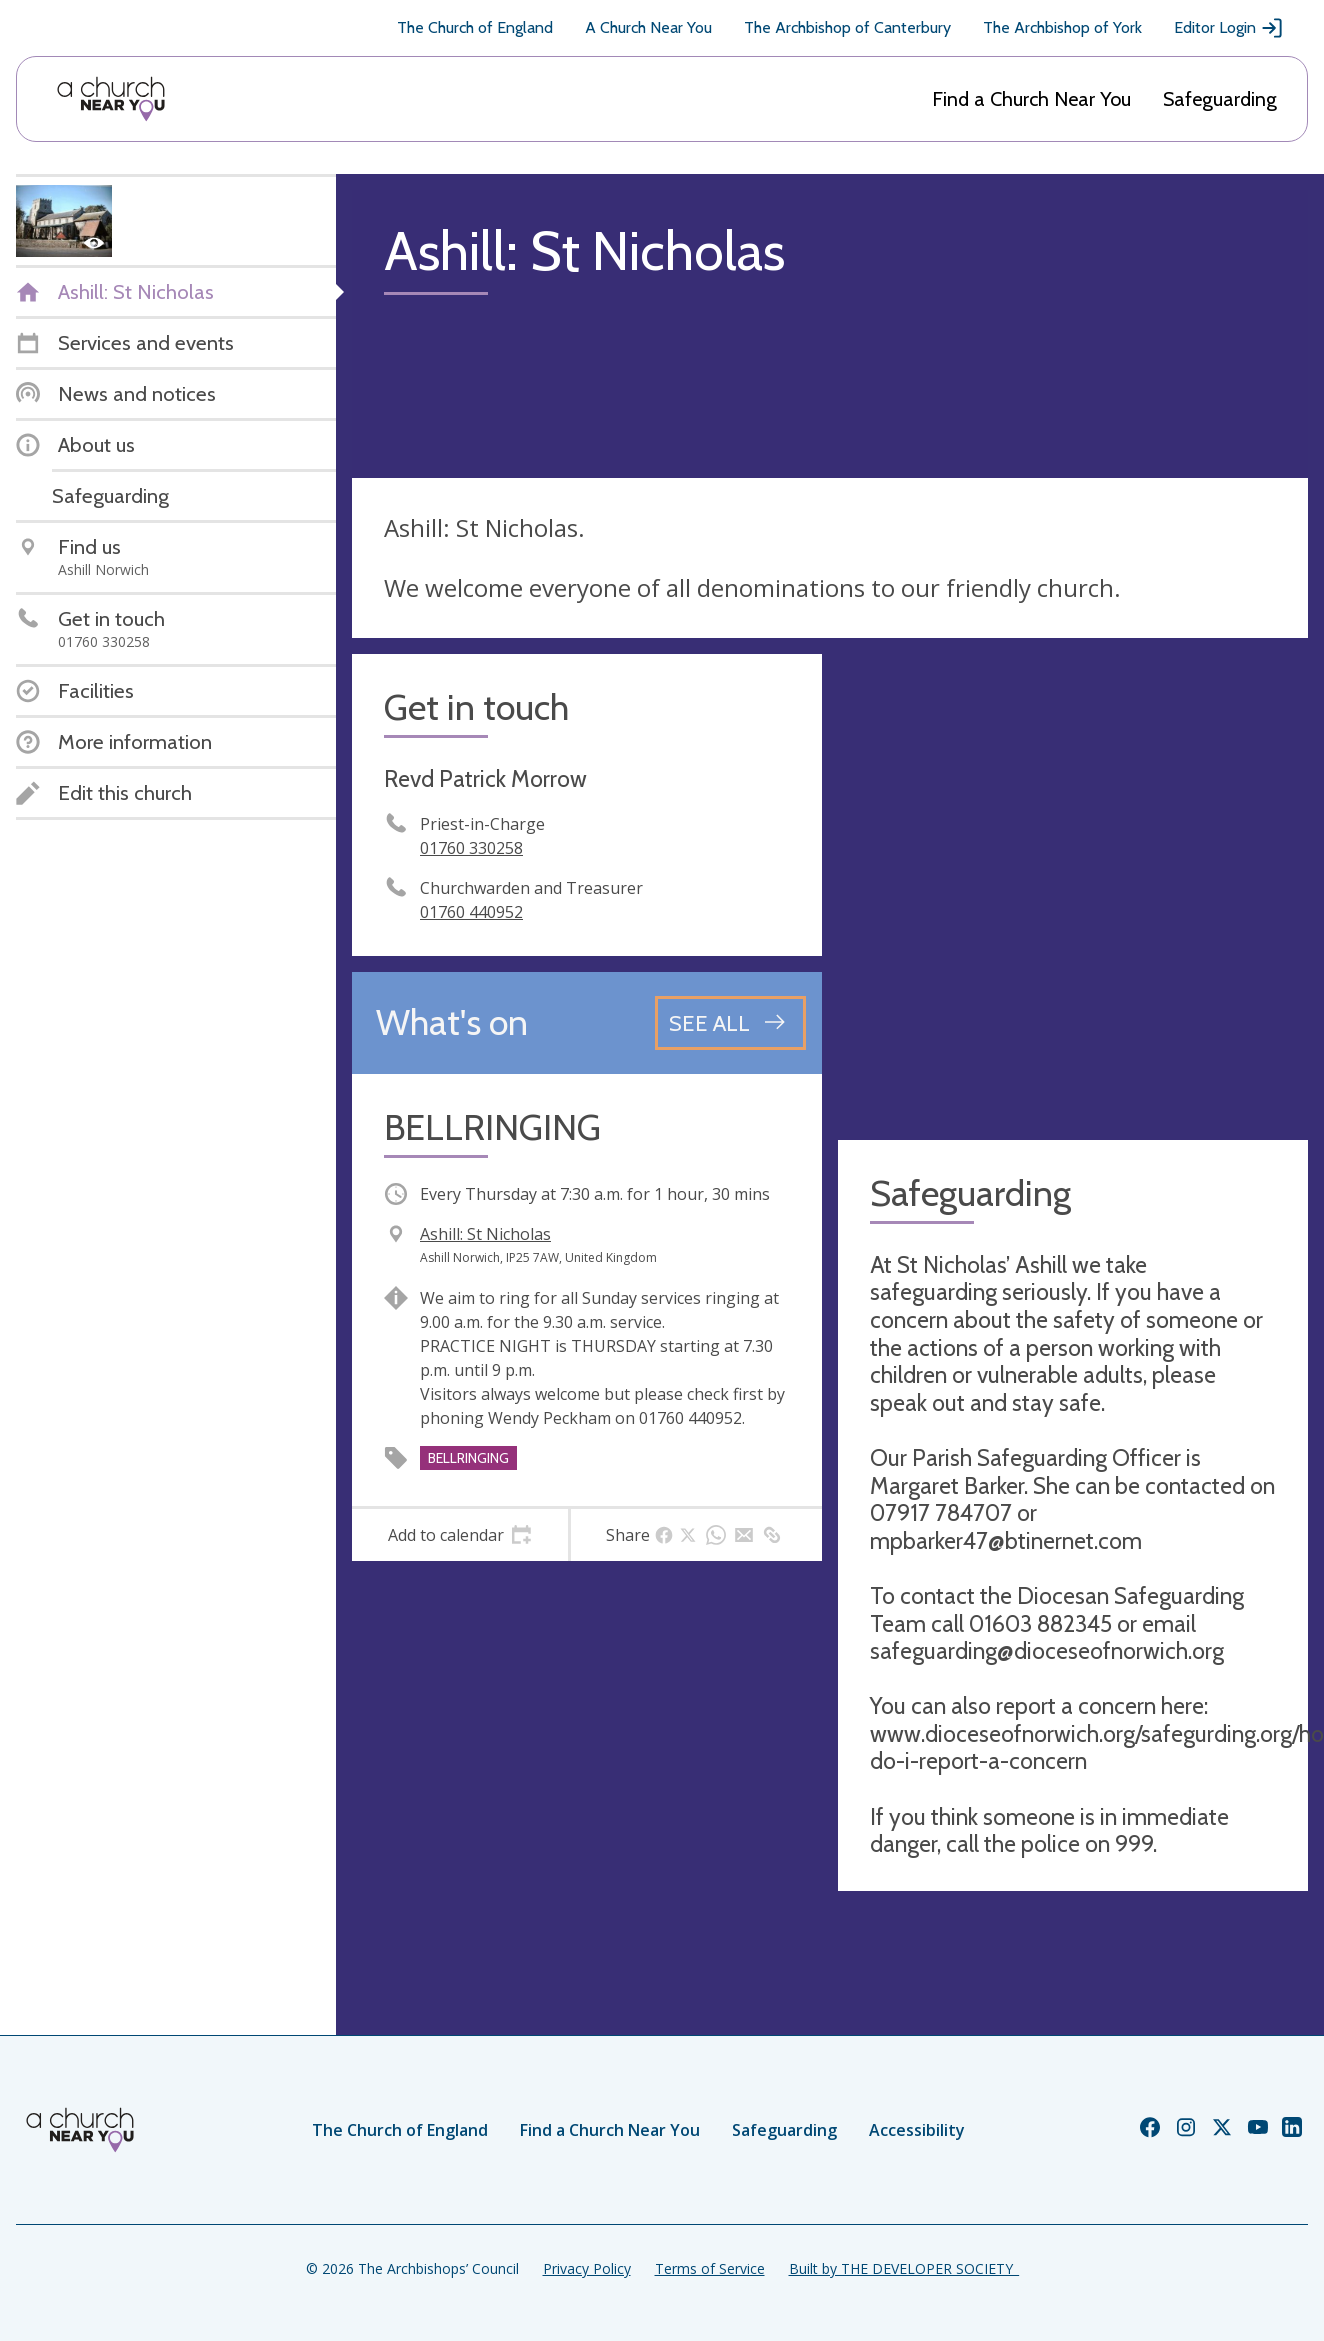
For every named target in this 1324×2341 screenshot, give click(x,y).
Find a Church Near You (1031, 99)
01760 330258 (471, 848)
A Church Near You (648, 27)
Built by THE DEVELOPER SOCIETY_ (904, 2268)
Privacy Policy (587, 2268)
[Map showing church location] (1073, 889)
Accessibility (917, 2130)
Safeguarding (1220, 99)
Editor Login (1229, 28)
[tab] (460, 1535)
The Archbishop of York (1062, 27)
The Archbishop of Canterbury (847, 27)
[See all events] (730, 1023)
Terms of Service (710, 2268)
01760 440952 (471, 912)
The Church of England (475, 27)
